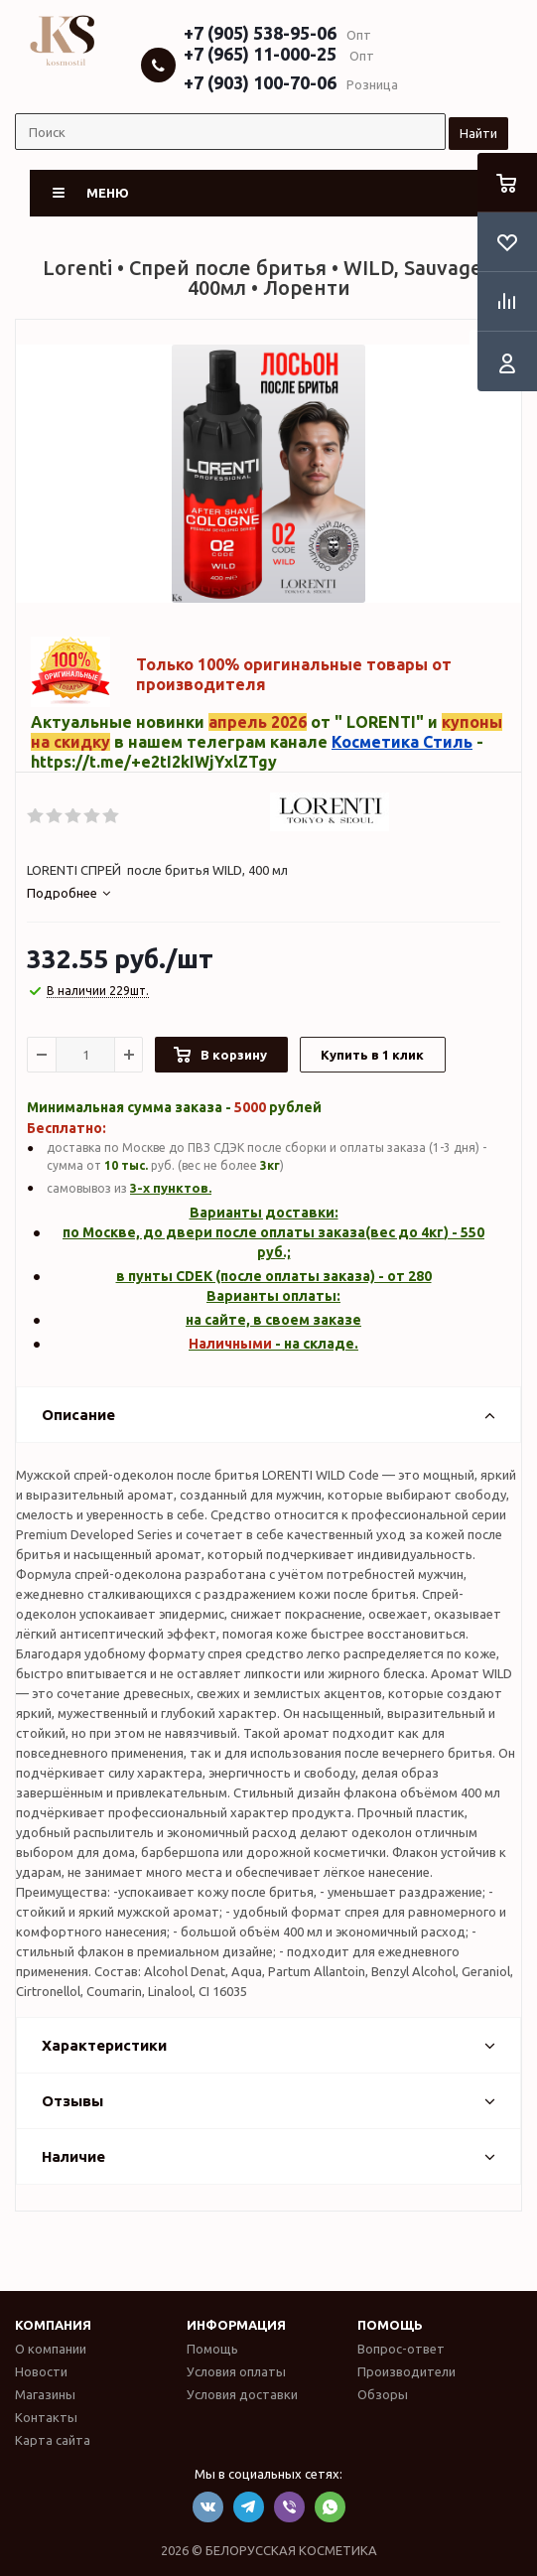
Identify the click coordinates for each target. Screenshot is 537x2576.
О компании (50, 2349)
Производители (406, 2371)
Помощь (390, 2325)
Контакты (46, 2417)
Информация (236, 2325)
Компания (53, 2325)
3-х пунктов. (170, 1188)
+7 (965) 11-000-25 (260, 54)
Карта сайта (52, 2440)
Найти (478, 133)
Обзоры (382, 2394)
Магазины (45, 2394)
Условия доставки (242, 2394)
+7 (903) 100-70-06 (260, 82)
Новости (41, 2371)
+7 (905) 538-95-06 (260, 33)
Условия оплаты (236, 2371)
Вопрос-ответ (401, 2349)
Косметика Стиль (402, 742)
